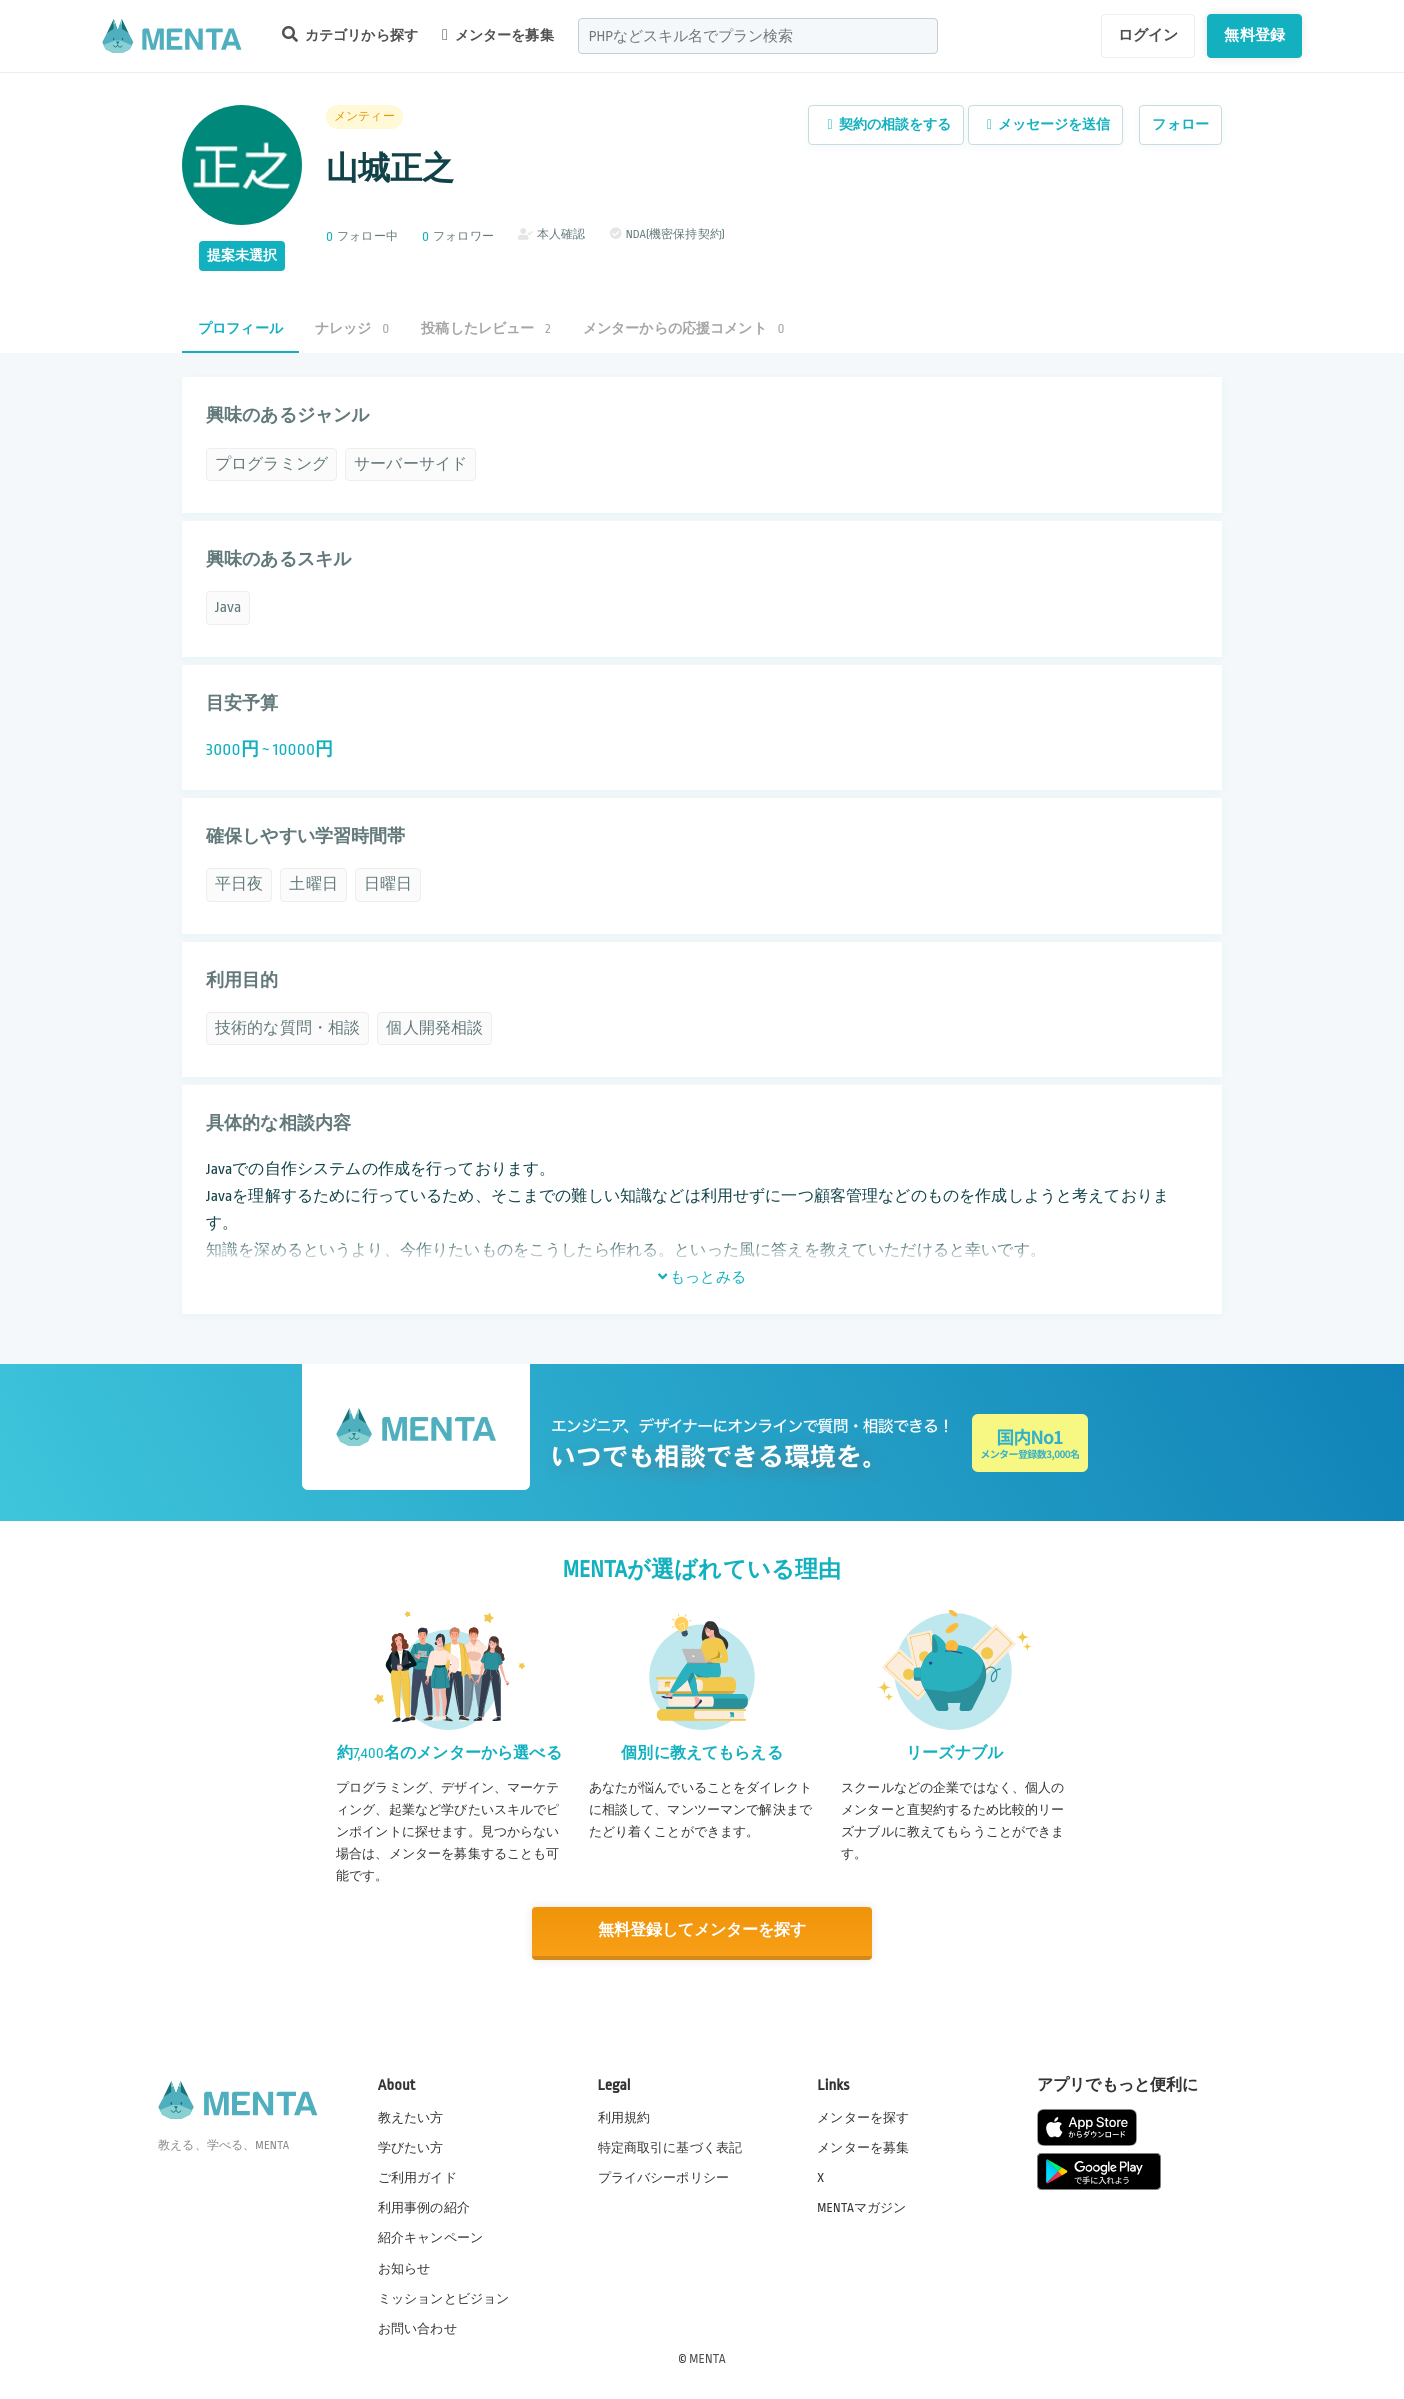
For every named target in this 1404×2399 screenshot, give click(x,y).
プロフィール (240, 328)
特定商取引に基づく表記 (670, 2147)
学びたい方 (411, 2147)
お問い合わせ (417, 2328)
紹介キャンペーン (430, 2238)
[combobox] (758, 36)
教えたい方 (411, 2117)
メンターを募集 (498, 35)
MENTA (707, 2358)
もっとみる (702, 1277)
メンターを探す (863, 2117)
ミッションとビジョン (444, 2298)
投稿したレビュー (485, 328)
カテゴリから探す (350, 34)
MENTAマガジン (861, 2207)
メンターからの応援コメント (684, 328)
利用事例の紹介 (424, 2207)
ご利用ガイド (417, 2177)
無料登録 (1254, 35)
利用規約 (624, 2117)
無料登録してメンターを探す (702, 1931)
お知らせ (404, 2268)
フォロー (1180, 124)
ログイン (1148, 35)
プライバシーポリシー (664, 2177)
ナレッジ (352, 328)
